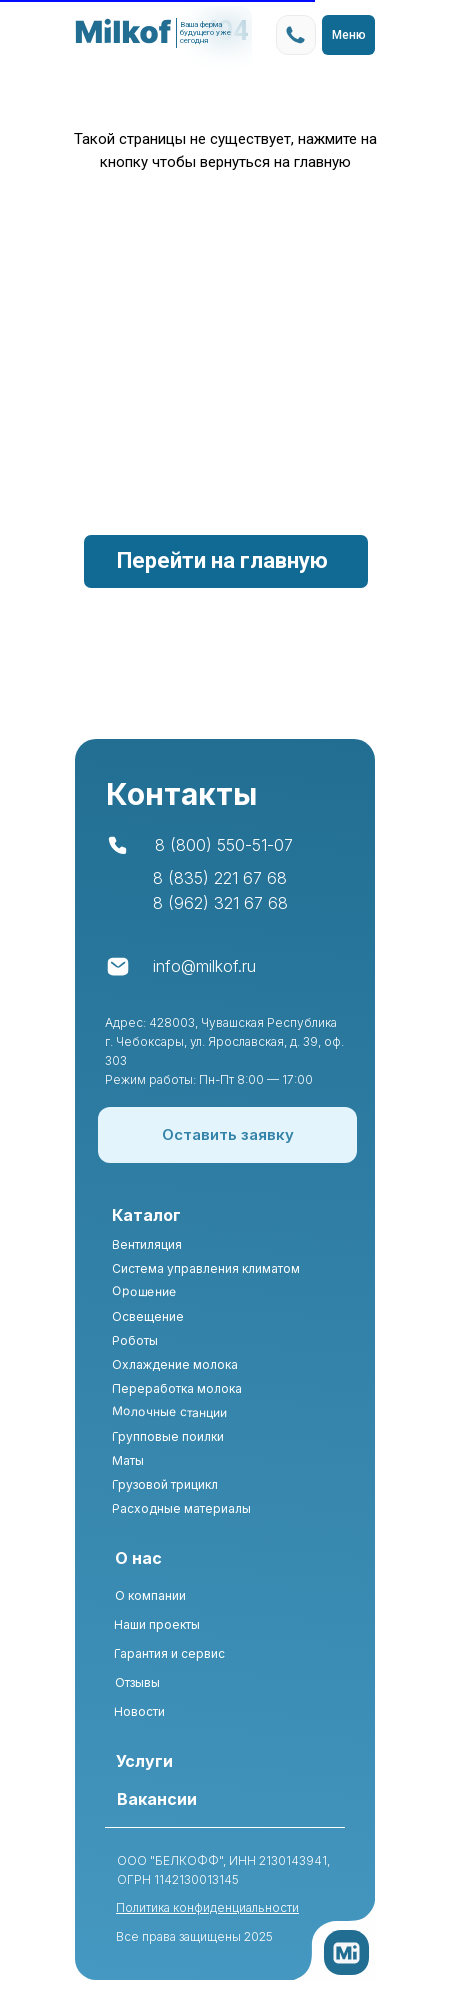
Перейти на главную (222, 560)
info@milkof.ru (204, 966)
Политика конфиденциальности (207, 1907)
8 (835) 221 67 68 (220, 878)
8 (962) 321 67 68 (220, 903)
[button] (227, 1135)
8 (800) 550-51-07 (224, 845)
